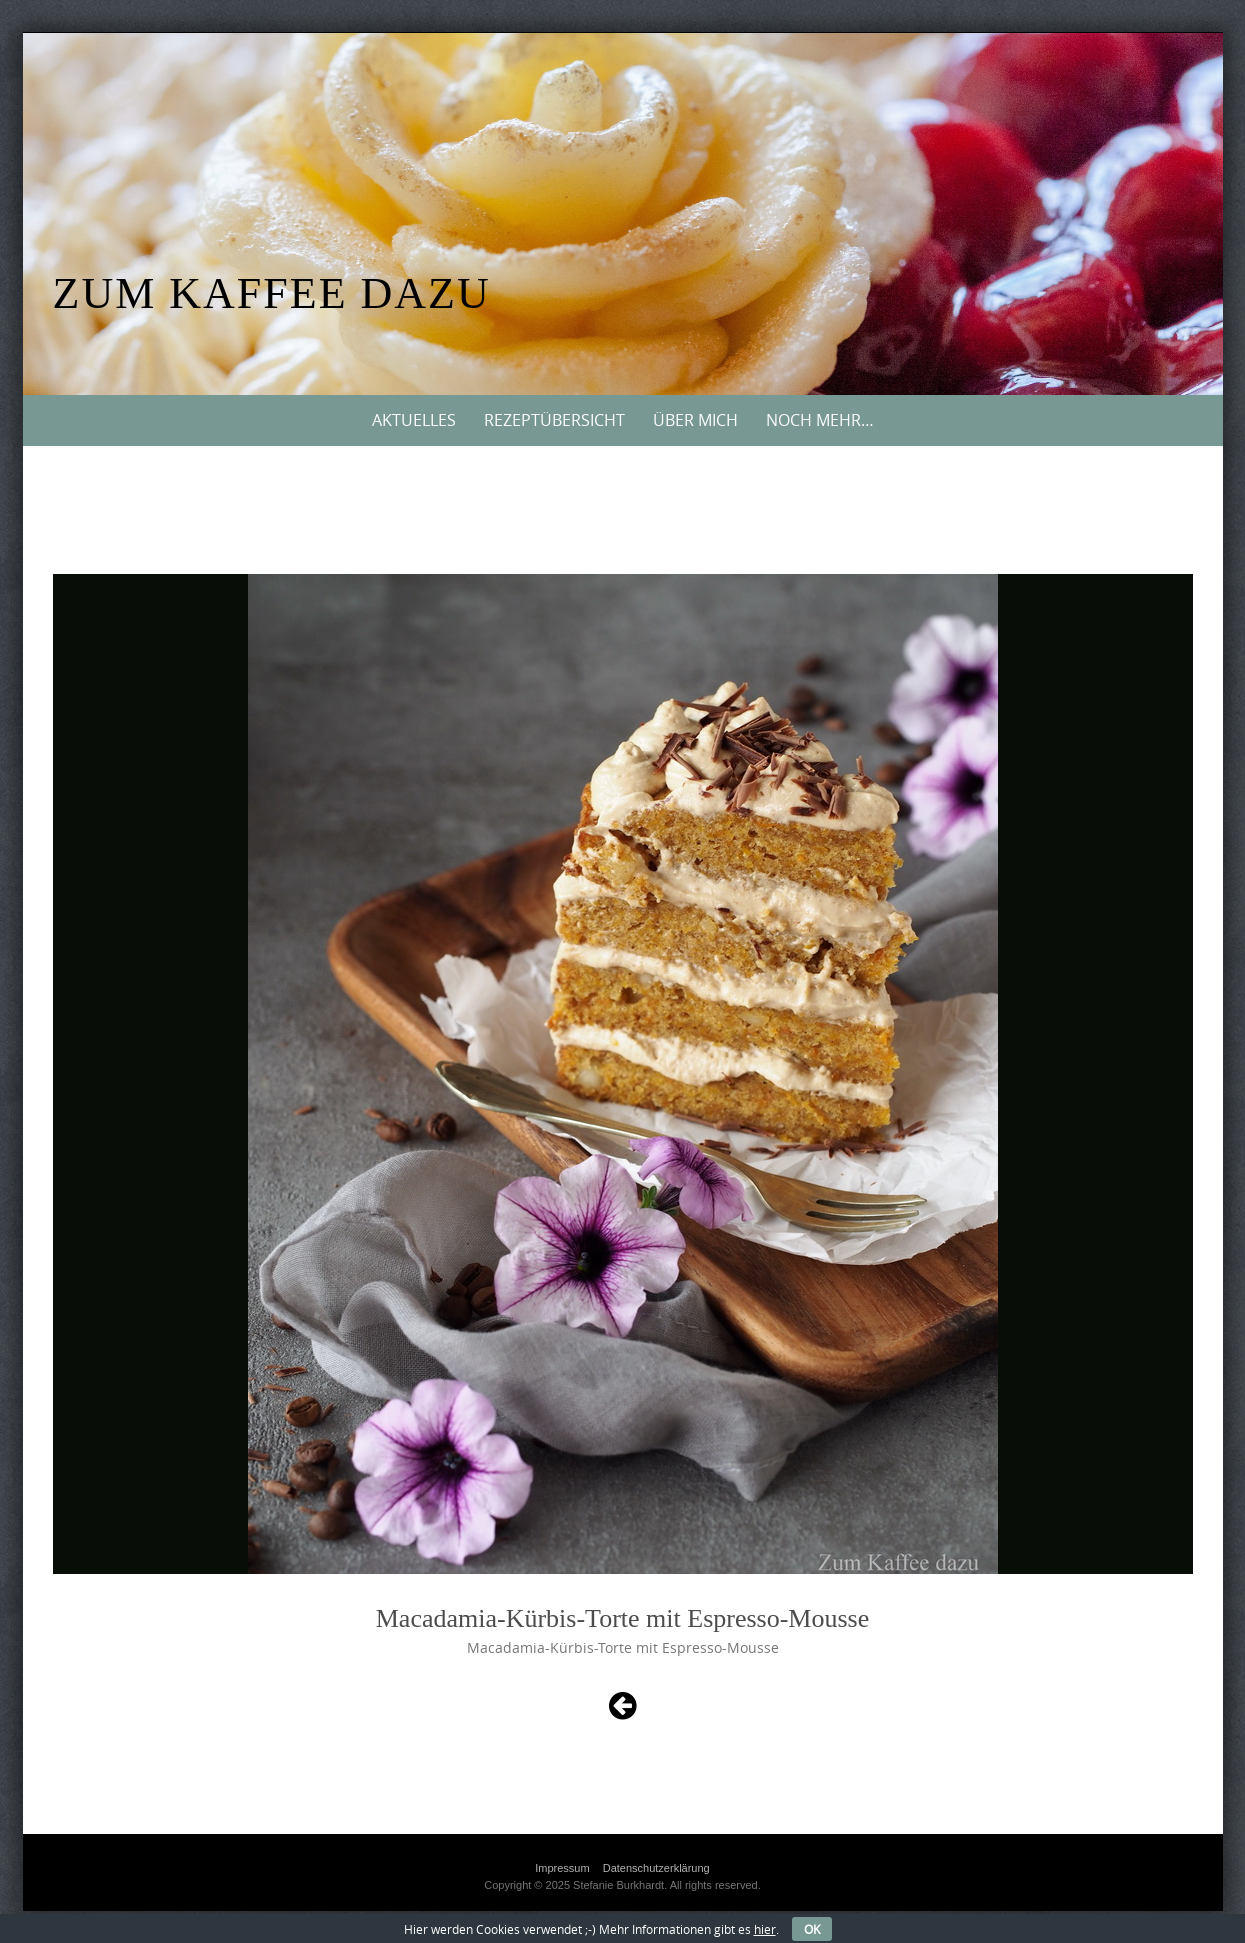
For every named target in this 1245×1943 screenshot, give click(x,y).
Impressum (562, 1868)
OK (812, 1929)
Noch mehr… (820, 420)
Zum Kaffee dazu (272, 293)
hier (765, 1929)
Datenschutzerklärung (656, 1868)
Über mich (695, 420)
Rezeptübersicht (554, 420)
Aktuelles (414, 420)
